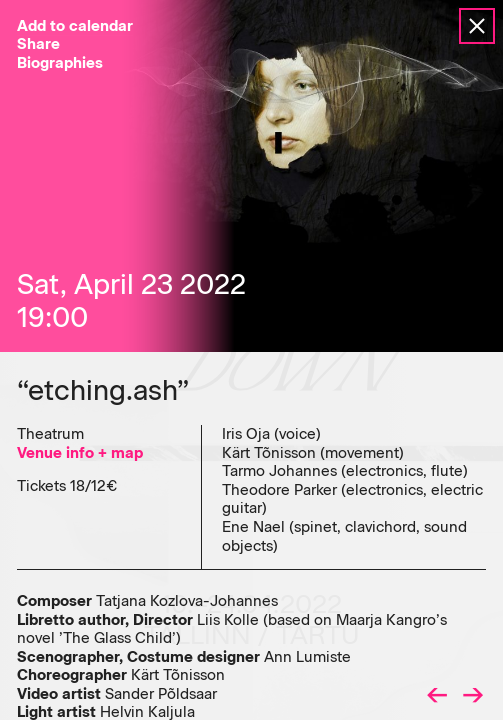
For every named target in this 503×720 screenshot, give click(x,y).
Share (38, 44)
